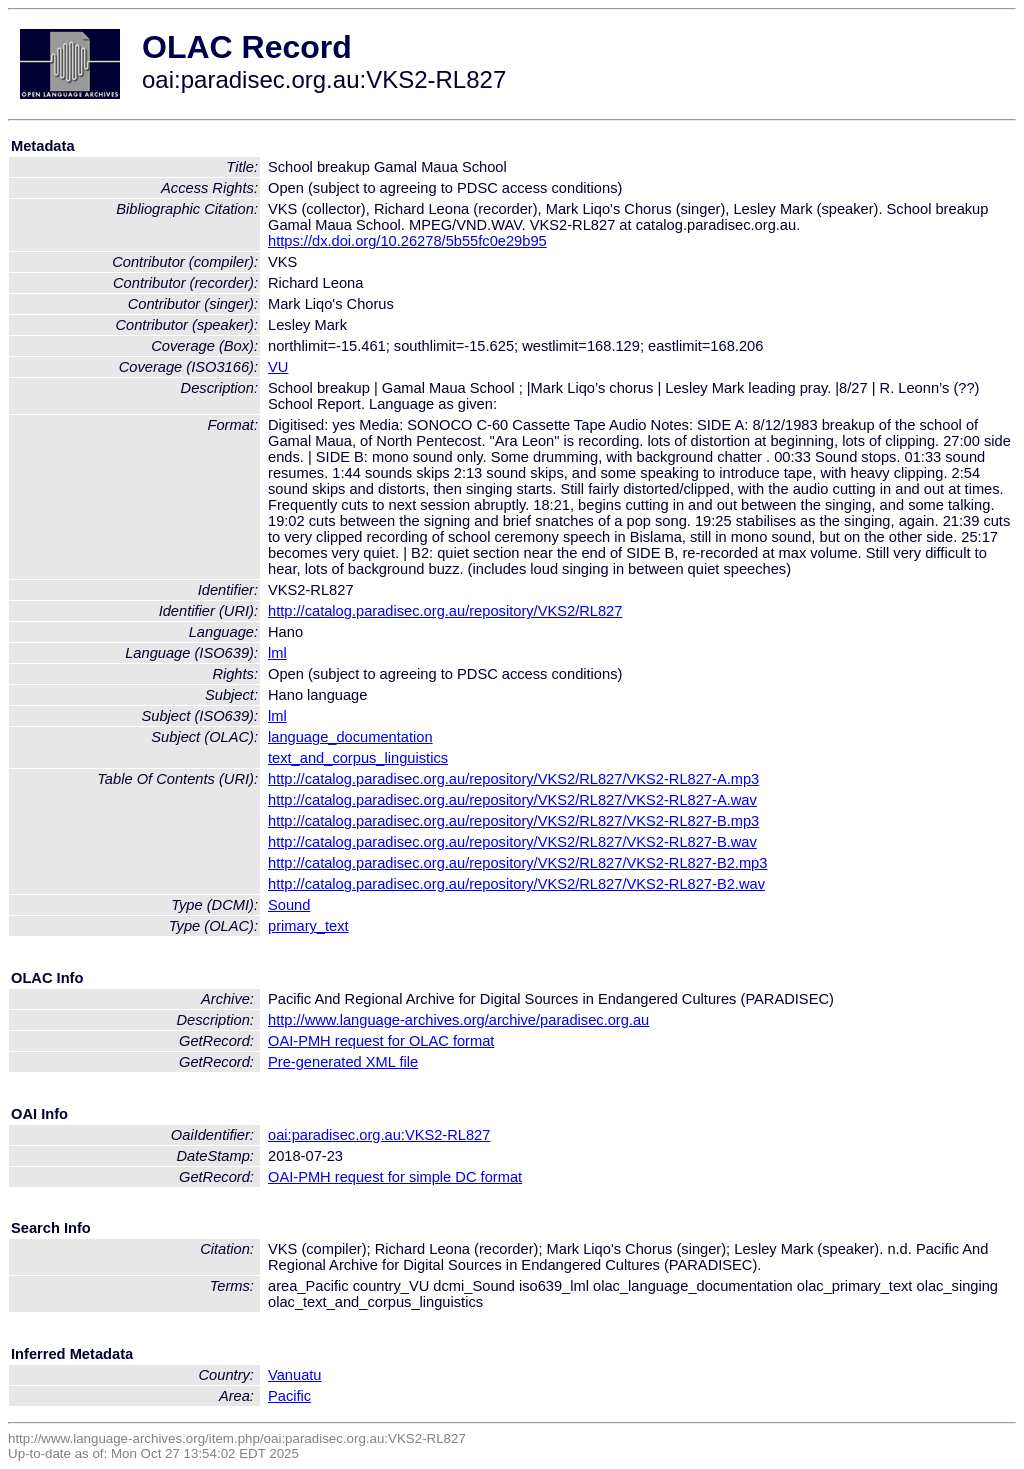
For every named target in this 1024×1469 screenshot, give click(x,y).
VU (278, 367)
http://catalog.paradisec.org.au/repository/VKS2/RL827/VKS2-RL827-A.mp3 (513, 779)
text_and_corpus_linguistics (358, 758)
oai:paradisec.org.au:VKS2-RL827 (379, 1135)
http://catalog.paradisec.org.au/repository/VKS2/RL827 (445, 611)
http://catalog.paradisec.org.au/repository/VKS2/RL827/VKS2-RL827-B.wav (512, 842)
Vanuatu (295, 1375)
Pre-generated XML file (343, 1062)
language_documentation (350, 737)
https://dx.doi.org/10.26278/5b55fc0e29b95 (407, 241)
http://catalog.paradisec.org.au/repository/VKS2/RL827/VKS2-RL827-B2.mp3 (517, 863)
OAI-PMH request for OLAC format (381, 1041)
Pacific (289, 1396)
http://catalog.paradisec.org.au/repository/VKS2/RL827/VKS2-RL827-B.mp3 (513, 821)
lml (277, 653)
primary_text (308, 926)
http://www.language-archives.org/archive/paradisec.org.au (458, 1020)
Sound (289, 905)
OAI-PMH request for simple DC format (395, 1177)
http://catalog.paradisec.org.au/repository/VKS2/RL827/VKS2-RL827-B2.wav (516, 884)
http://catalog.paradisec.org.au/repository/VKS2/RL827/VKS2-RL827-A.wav (512, 800)
